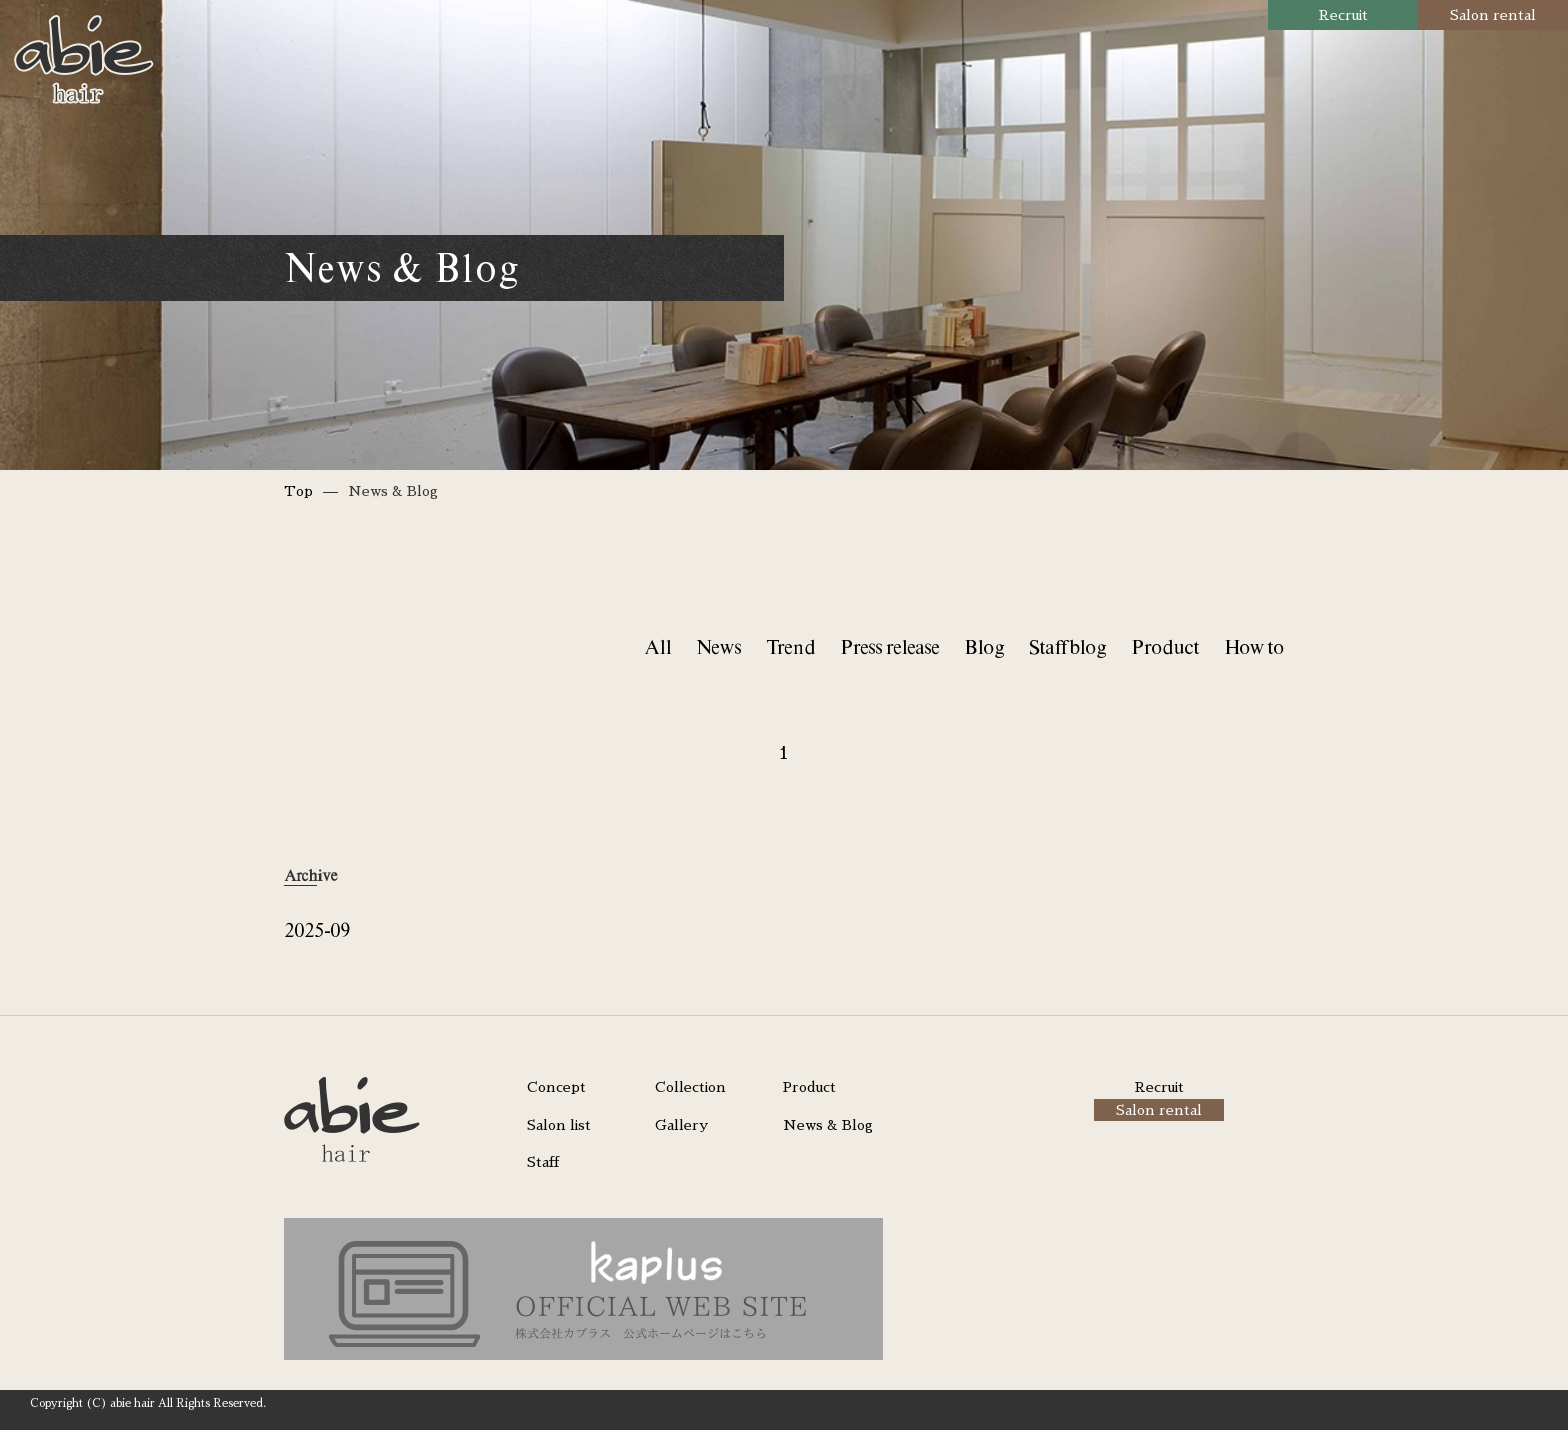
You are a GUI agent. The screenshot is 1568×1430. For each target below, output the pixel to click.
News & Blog (828, 1125)
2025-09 (317, 929)
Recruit (1343, 15)
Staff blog (1067, 646)
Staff (543, 1162)
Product (1165, 646)
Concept (556, 1087)
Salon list (559, 1125)
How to (1254, 646)
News (718, 646)
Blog (984, 646)
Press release (889, 646)
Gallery (681, 1125)
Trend (790, 646)
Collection (690, 1087)
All (657, 646)
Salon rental (1493, 15)
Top (298, 491)
